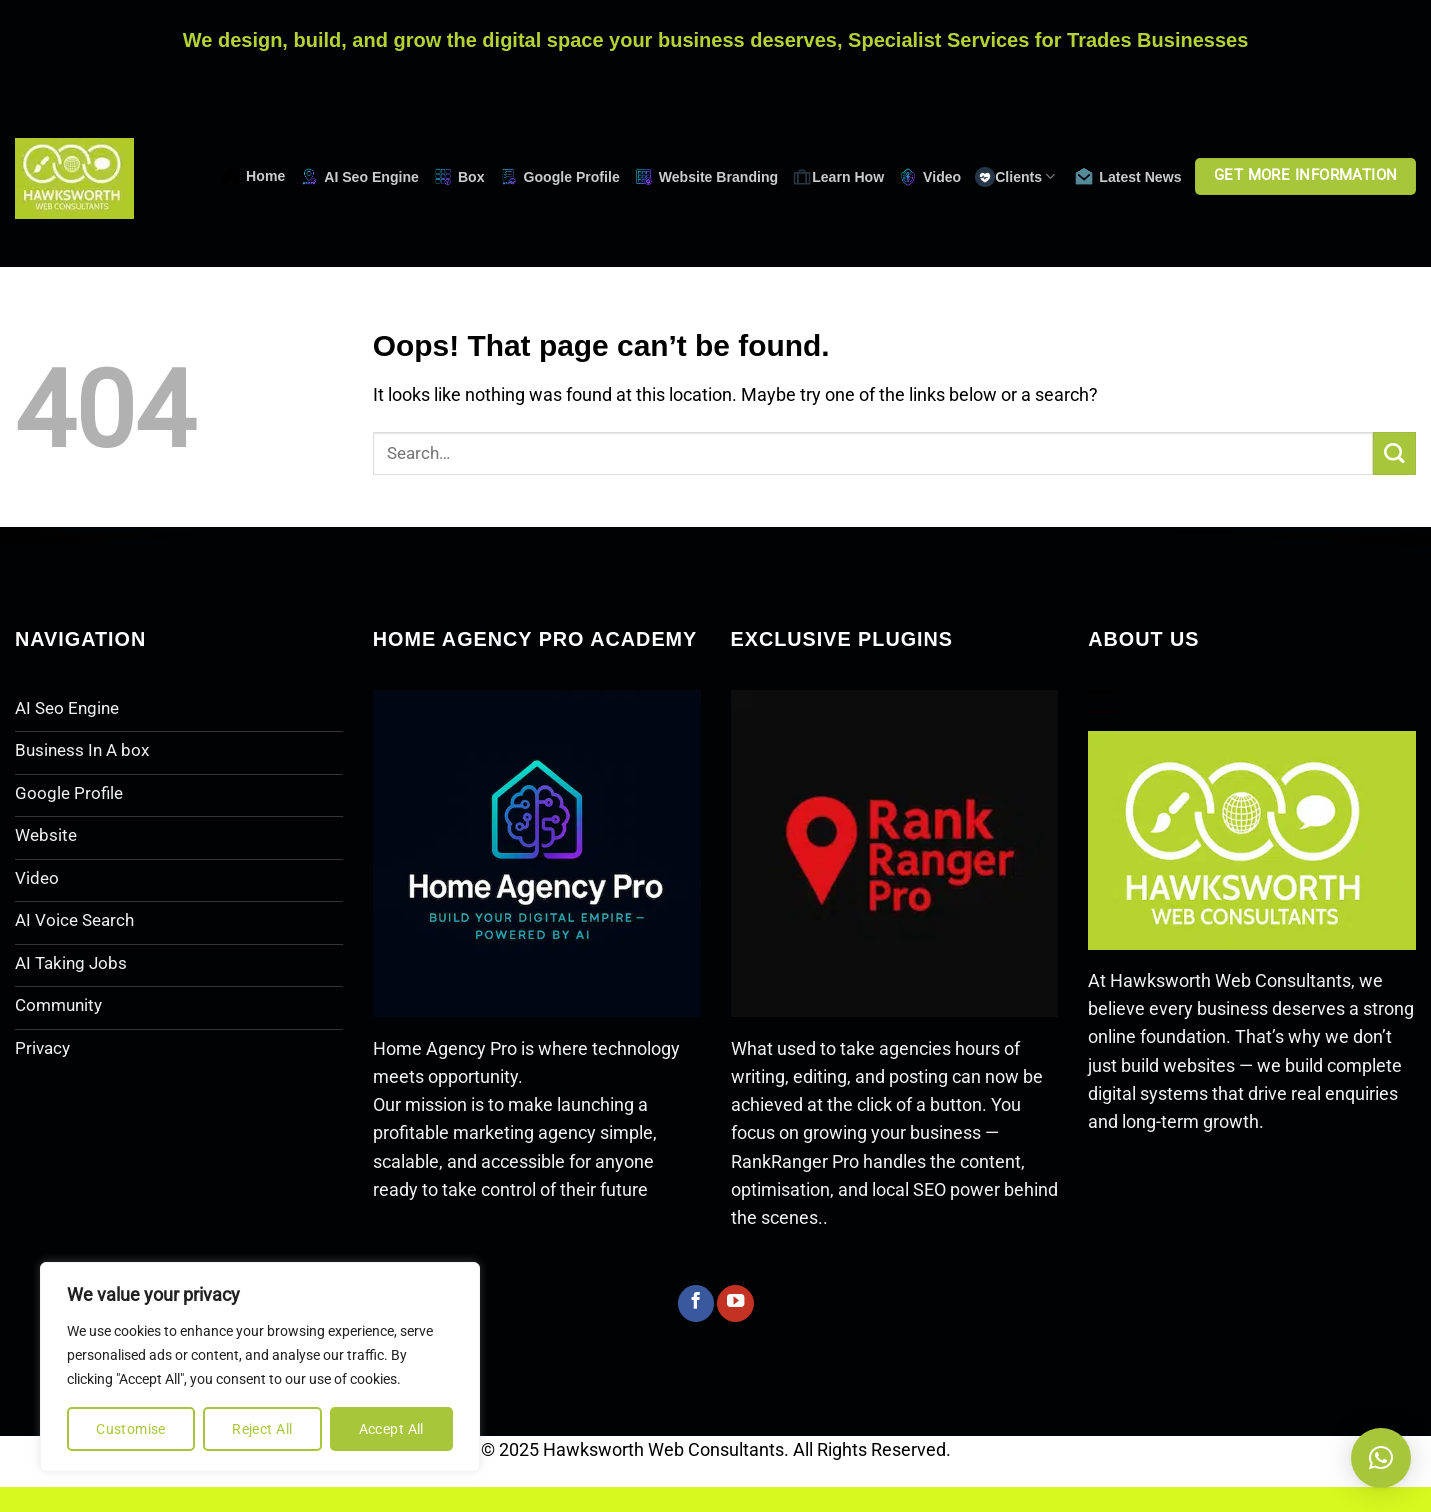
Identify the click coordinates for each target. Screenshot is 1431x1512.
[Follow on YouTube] (735, 1303)
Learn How (838, 177)
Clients (1015, 177)
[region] (260, 1367)
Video (929, 177)
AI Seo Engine (359, 177)
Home (253, 177)
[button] (1381, 1458)
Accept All (391, 1429)
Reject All (262, 1429)
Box (459, 177)
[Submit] (1394, 453)
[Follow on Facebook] (696, 1303)
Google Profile (559, 177)
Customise (131, 1429)
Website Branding (706, 177)
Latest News (1127, 177)
